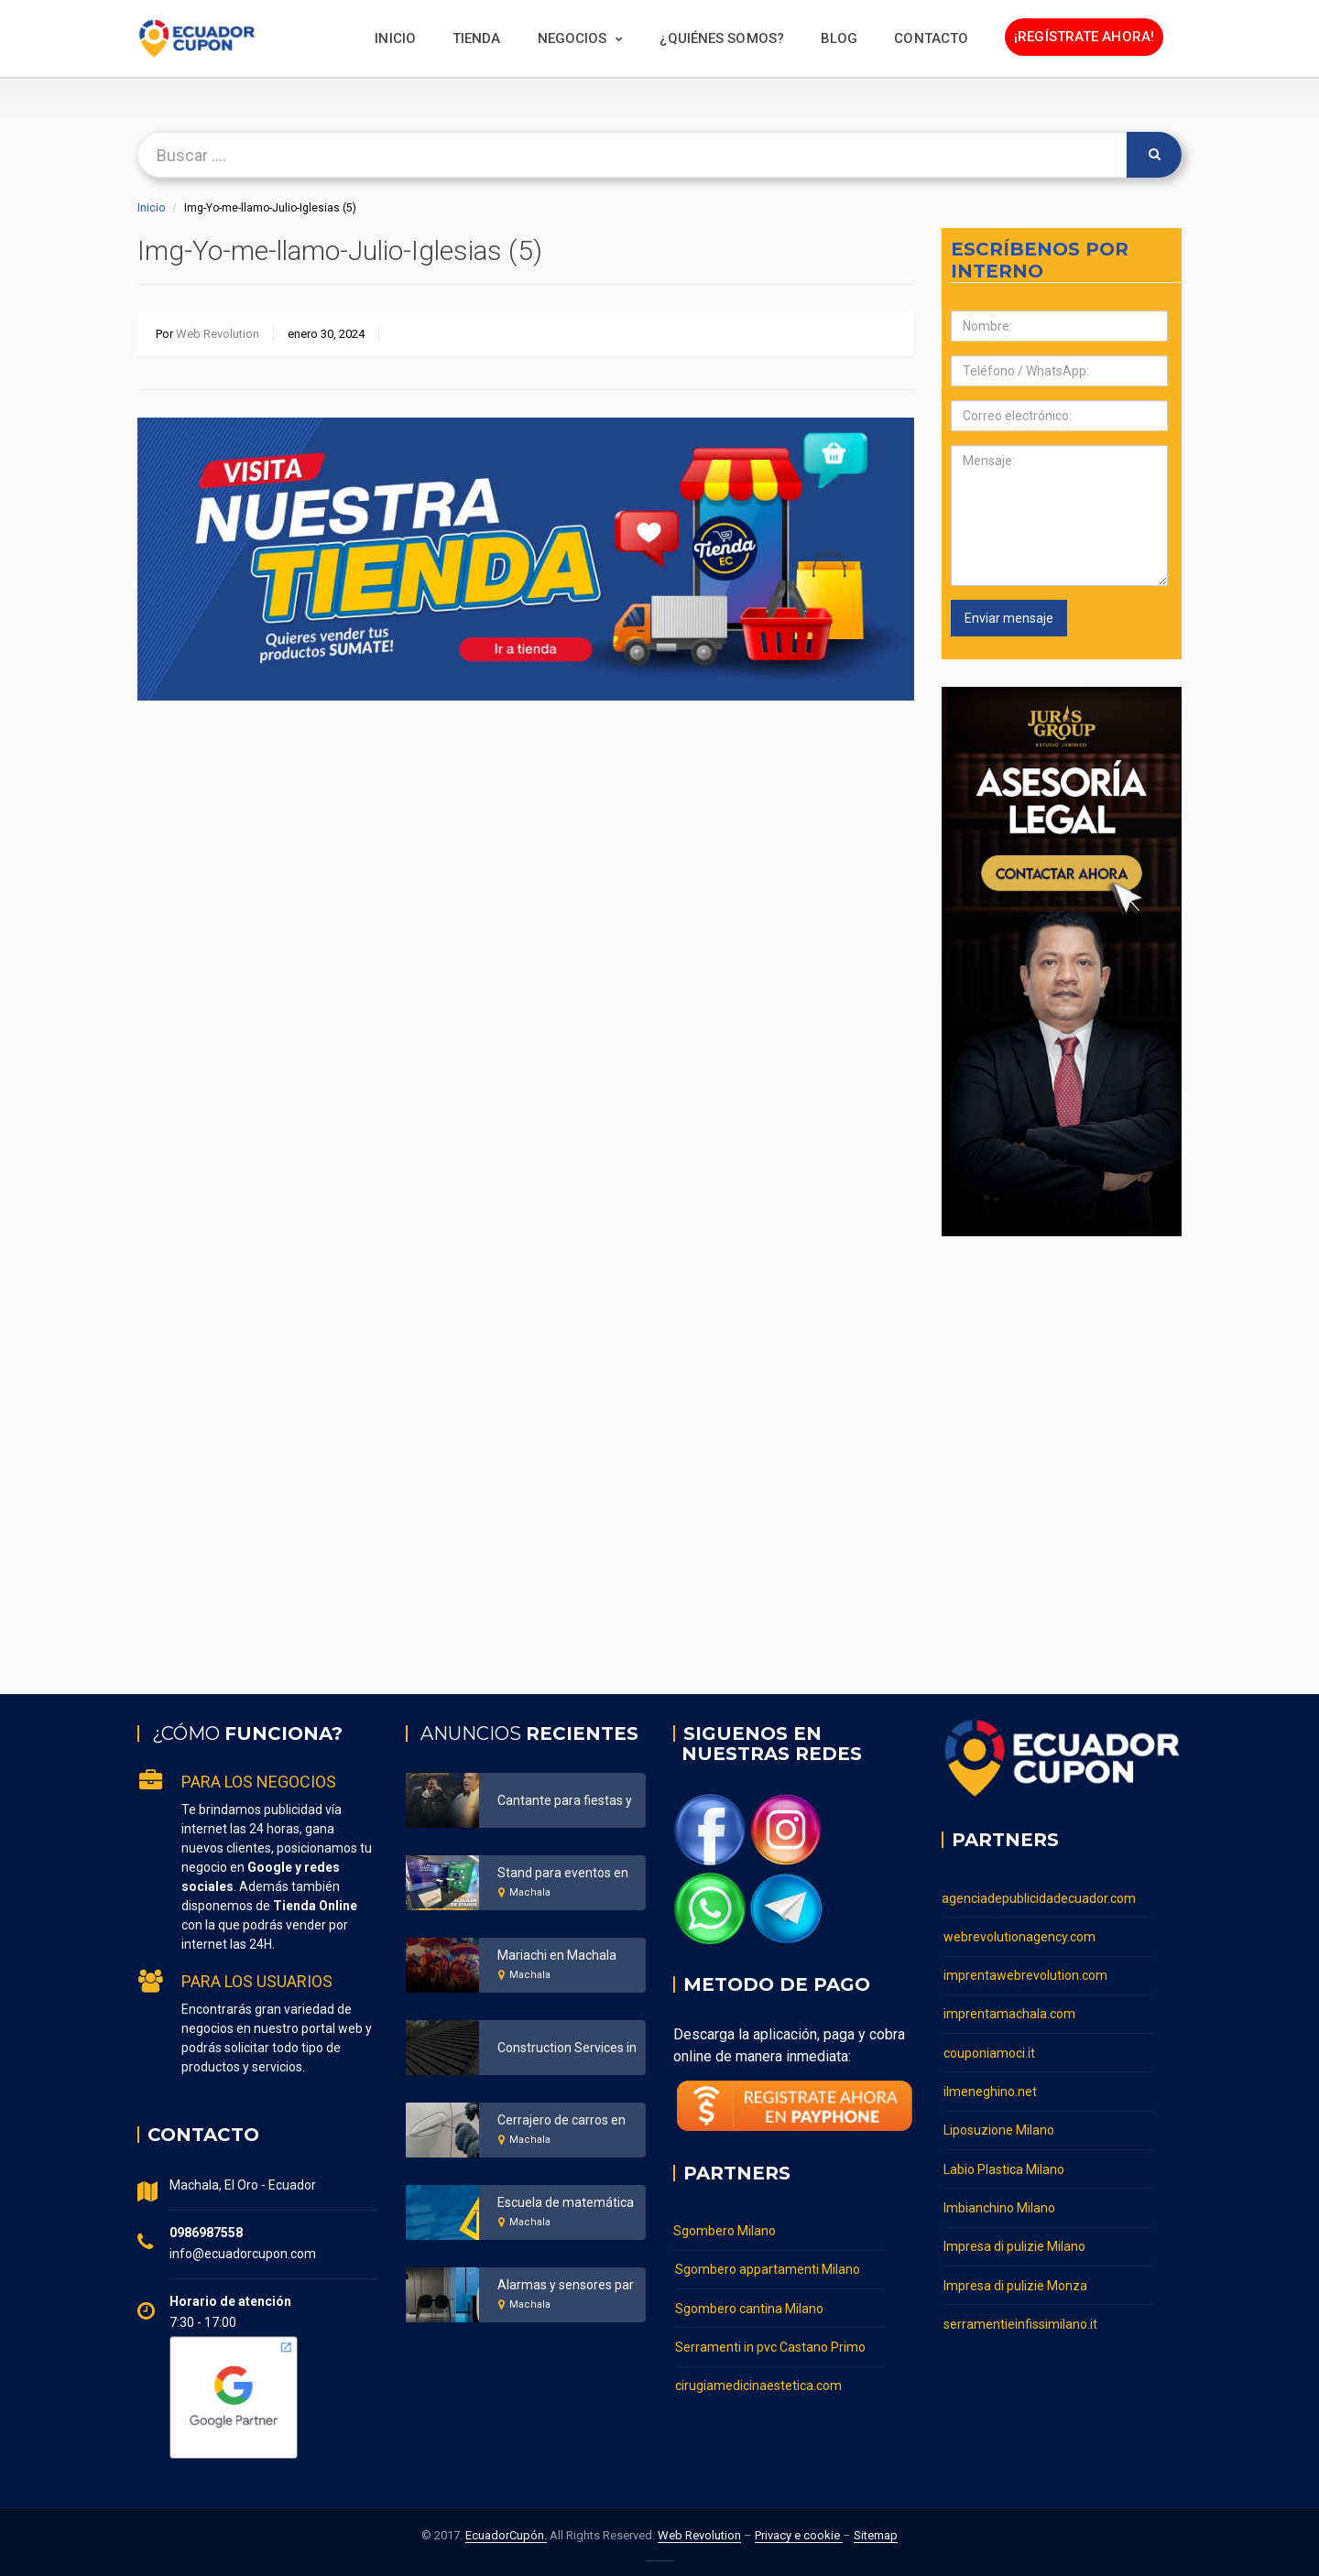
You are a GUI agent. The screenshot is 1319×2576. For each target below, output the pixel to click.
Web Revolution (217, 334)
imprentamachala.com (1009, 2010)
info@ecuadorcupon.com (242, 2253)
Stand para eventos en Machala (589, 1872)
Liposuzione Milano (998, 2122)
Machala (529, 1892)
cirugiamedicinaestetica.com (758, 2381)
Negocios (572, 38)
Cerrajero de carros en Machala (587, 2120)
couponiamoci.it (989, 2047)
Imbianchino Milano (999, 2197)
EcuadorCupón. (506, 2535)
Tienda (476, 38)
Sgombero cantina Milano (749, 2306)
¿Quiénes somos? (722, 38)
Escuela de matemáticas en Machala (603, 2202)
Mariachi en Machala (556, 1955)
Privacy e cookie (799, 2535)
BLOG (839, 38)
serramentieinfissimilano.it (1020, 2310)
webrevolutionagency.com (1019, 1935)
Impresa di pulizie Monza (1015, 2273)
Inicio (395, 38)
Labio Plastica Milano (1003, 2160)
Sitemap (876, 2535)
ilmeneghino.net (990, 2085)
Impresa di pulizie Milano (1014, 2235)
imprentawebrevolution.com (1025, 1972)
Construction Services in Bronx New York (614, 2047)
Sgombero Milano (724, 2230)
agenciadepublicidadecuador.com (1039, 1897)
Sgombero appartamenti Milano (767, 2268)
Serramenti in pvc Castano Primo (770, 2343)
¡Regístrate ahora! (1084, 36)
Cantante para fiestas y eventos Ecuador (614, 1800)
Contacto (931, 38)
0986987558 (206, 2232)
